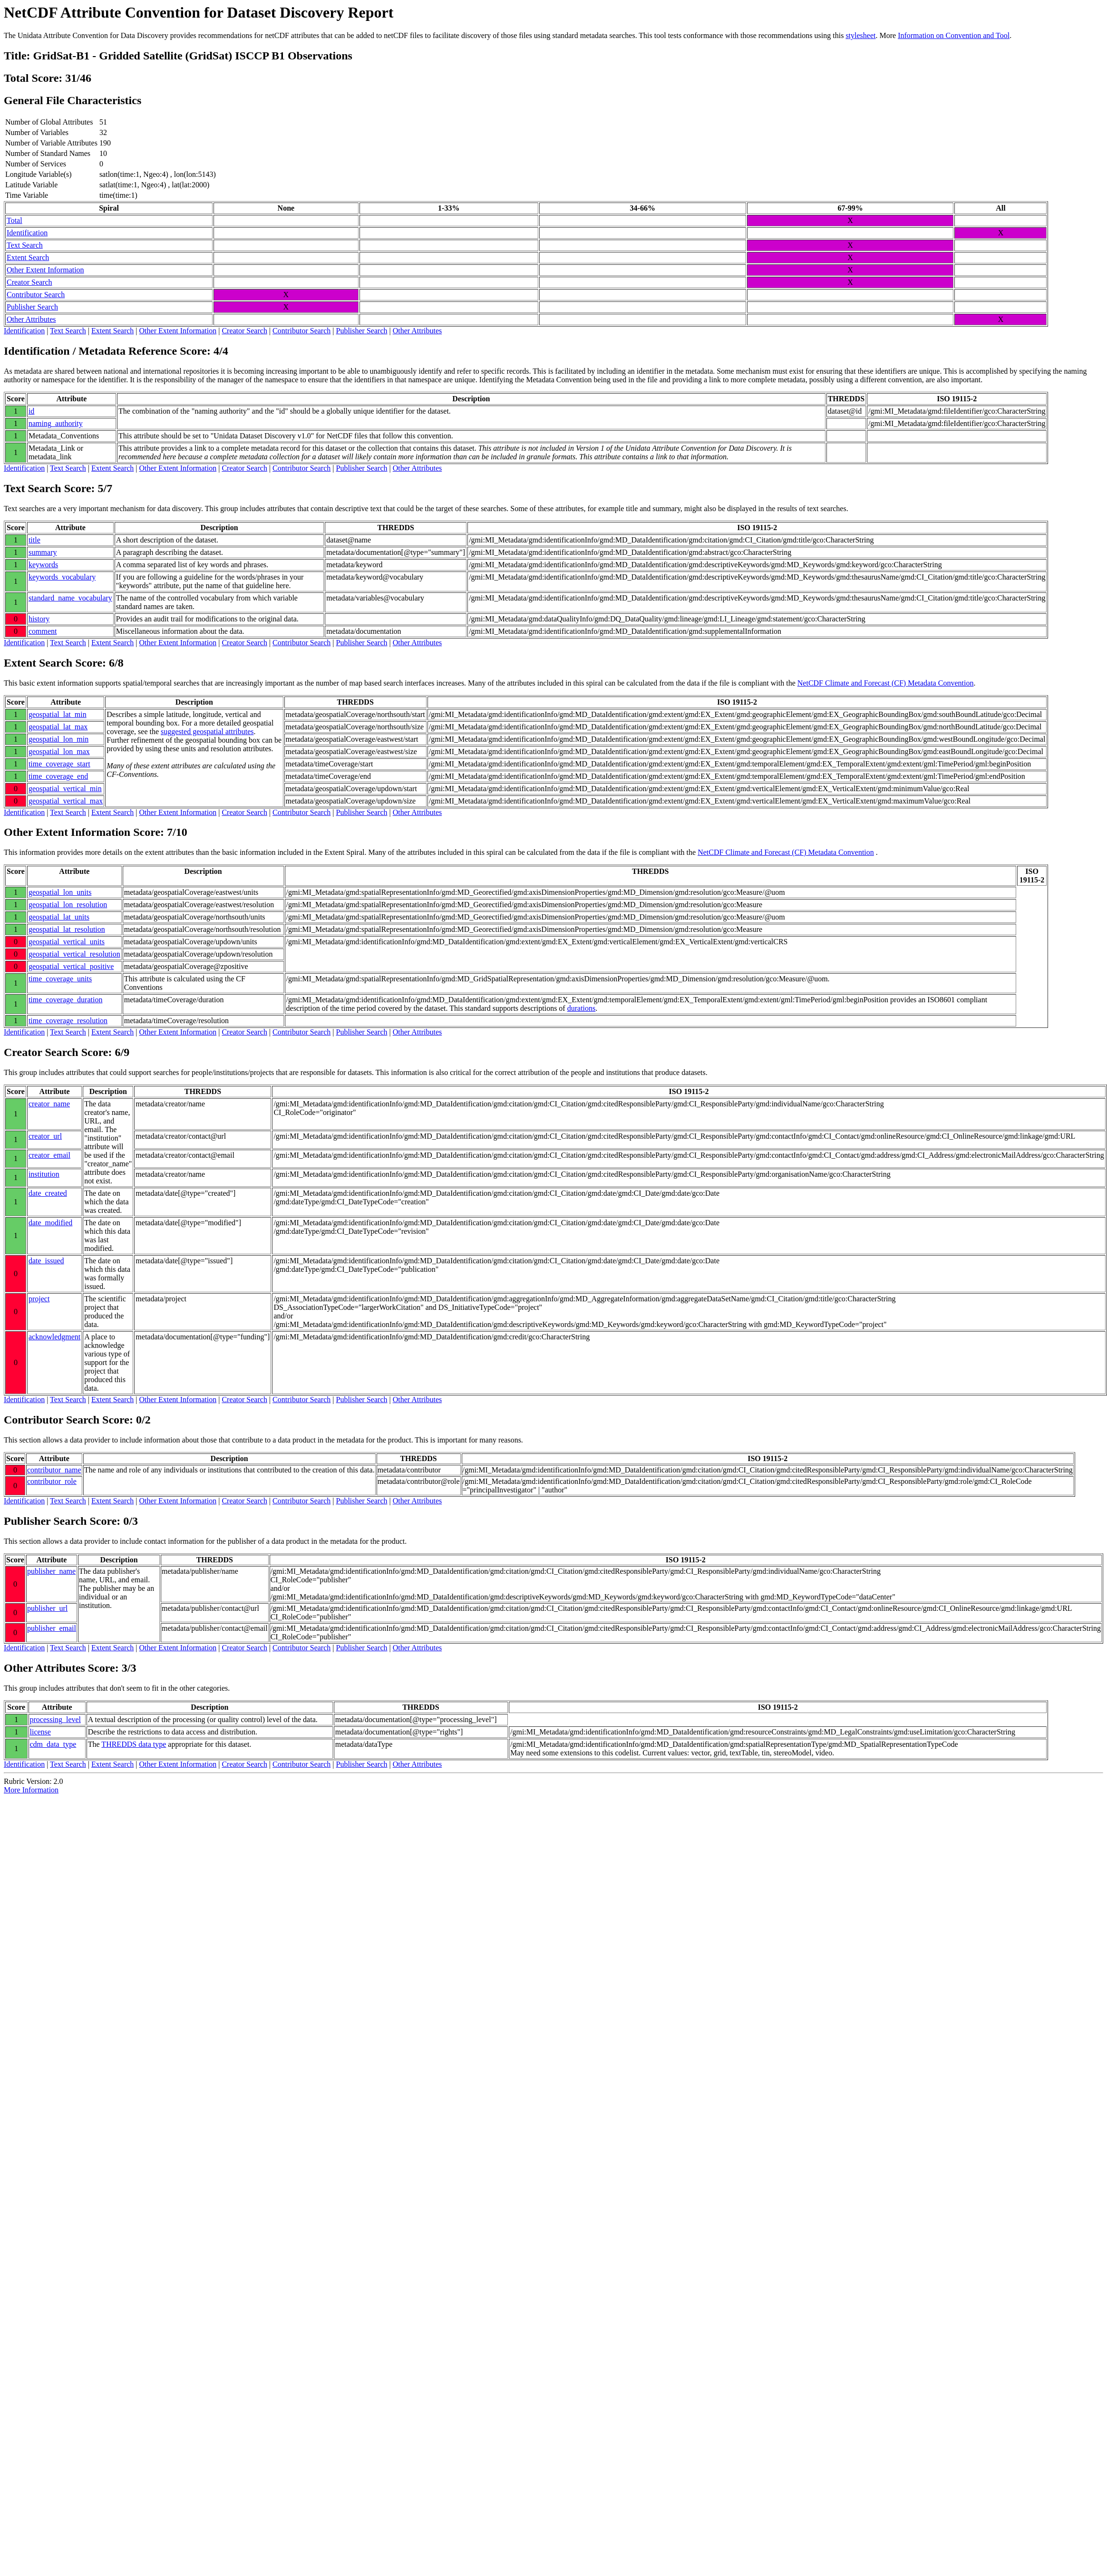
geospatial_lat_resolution (67, 929)
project (39, 1299)
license (40, 1732)
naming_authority (56, 423)
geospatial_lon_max (59, 751)
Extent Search (28, 257)
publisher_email (51, 1628)
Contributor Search (36, 295)
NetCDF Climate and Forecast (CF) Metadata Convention (885, 683)
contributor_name (54, 1470)
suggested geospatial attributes (207, 731)
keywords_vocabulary (62, 577)
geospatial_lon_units (60, 892)
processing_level (55, 1719)
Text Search (25, 245)
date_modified (50, 1223)
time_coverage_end (58, 776)
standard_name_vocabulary (70, 598)
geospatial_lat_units (59, 917)
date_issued (46, 1261)
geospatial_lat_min (58, 714)
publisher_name (51, 1571)
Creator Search (29, 282)
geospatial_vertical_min (65, 788)
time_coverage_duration (66, 1000)
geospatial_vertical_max (66, 801)
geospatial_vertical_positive (71, 966)
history (39, 619)
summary (43, 552)
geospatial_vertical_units (67, 942)
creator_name (49, 1104)
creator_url (45, 1136)
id (31, 411)
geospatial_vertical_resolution (74, 954)
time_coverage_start (59, 764)
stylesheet (860, 35)
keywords (43, 565)
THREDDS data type (133, 1744)
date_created (48, 1193)
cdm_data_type (53, 1744)
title (34, 540)
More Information (31, 1790)
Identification (27, 233)
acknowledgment (54, 1337)
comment (43, 631)
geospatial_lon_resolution (68, 905)
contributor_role (52, 1481)
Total (14, 220)
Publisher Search (32, 307)
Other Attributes (31, 319)
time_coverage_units (60, 979)
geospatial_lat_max (58, 727)
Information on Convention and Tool (954, 35)
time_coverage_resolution (68, 1021)
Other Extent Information (45, 270)
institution (44, 1174)
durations (581, 1008)
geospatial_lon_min (58, 739)
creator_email (49, 1155)
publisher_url (47, 1608)
